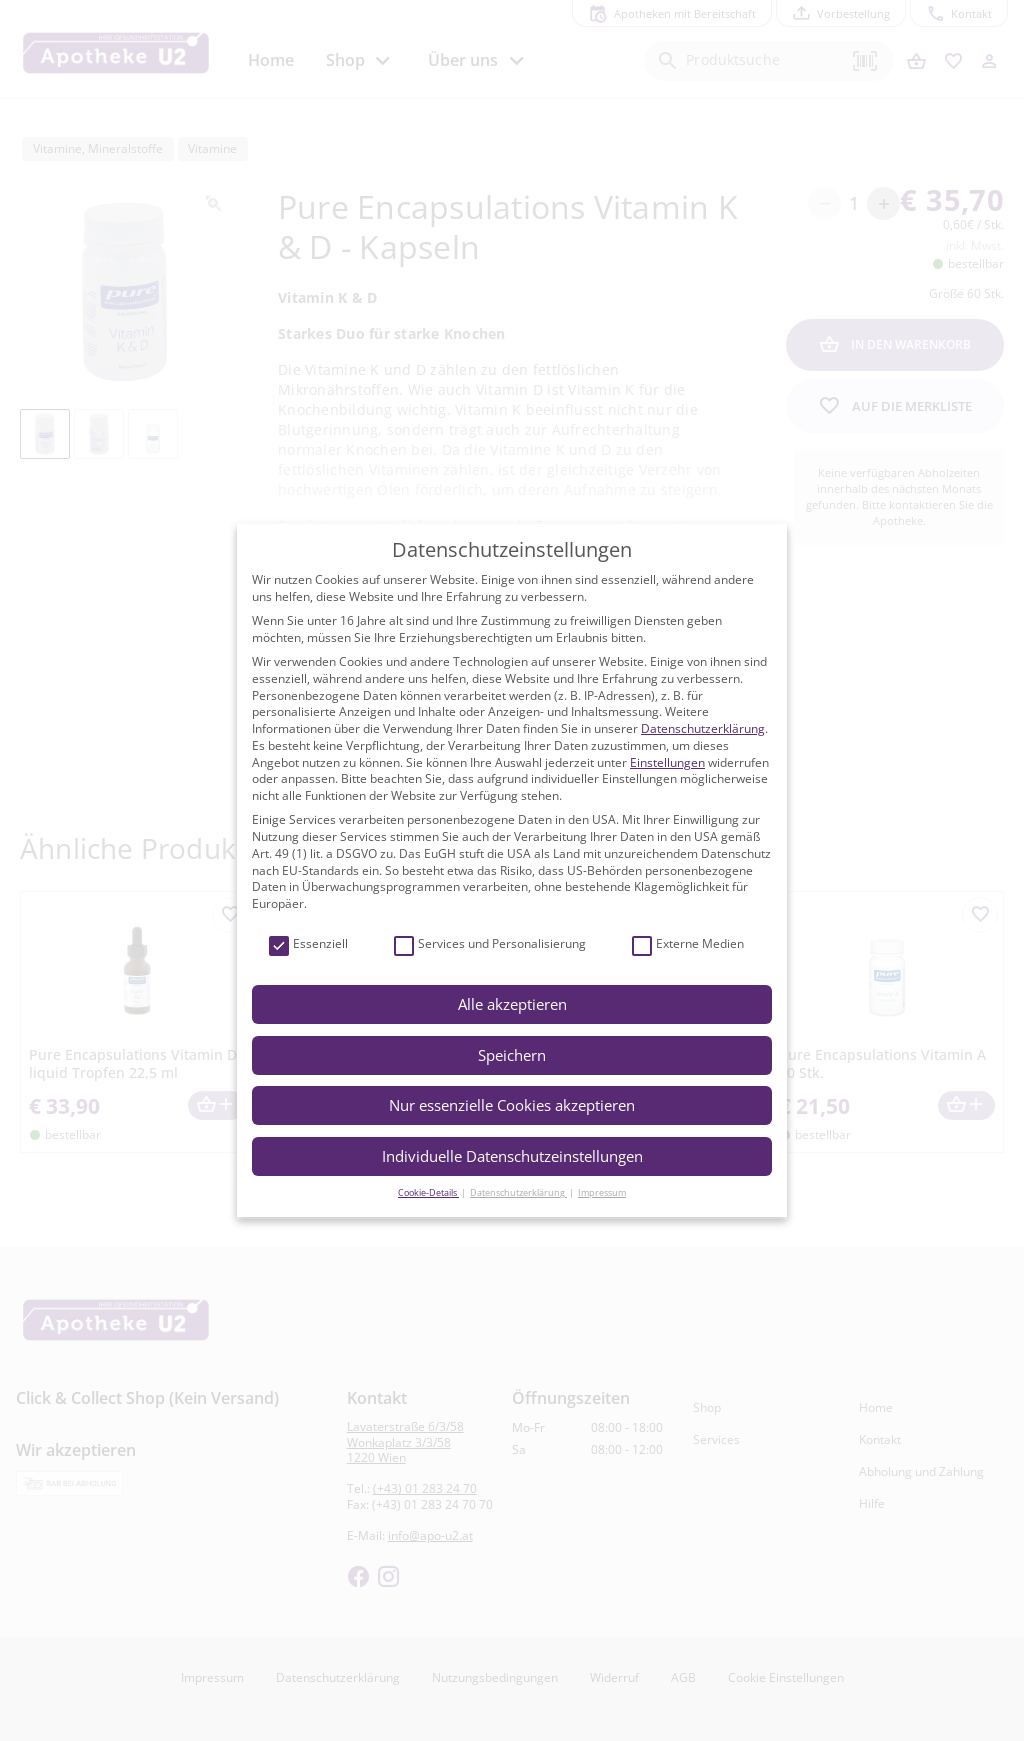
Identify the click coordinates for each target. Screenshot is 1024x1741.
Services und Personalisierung (490, 944)
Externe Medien (688, 944)
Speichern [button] (512, 1055)
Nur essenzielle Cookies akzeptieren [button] (512, 1105)
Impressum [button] (602, 1192)
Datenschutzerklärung (703, 728)
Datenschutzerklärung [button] (518, 1192)
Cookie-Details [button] (428, 1192)
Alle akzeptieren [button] (512, 1004)
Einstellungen (667, 762)
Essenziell (308, 944)
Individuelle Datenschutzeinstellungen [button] (512, 1156)
